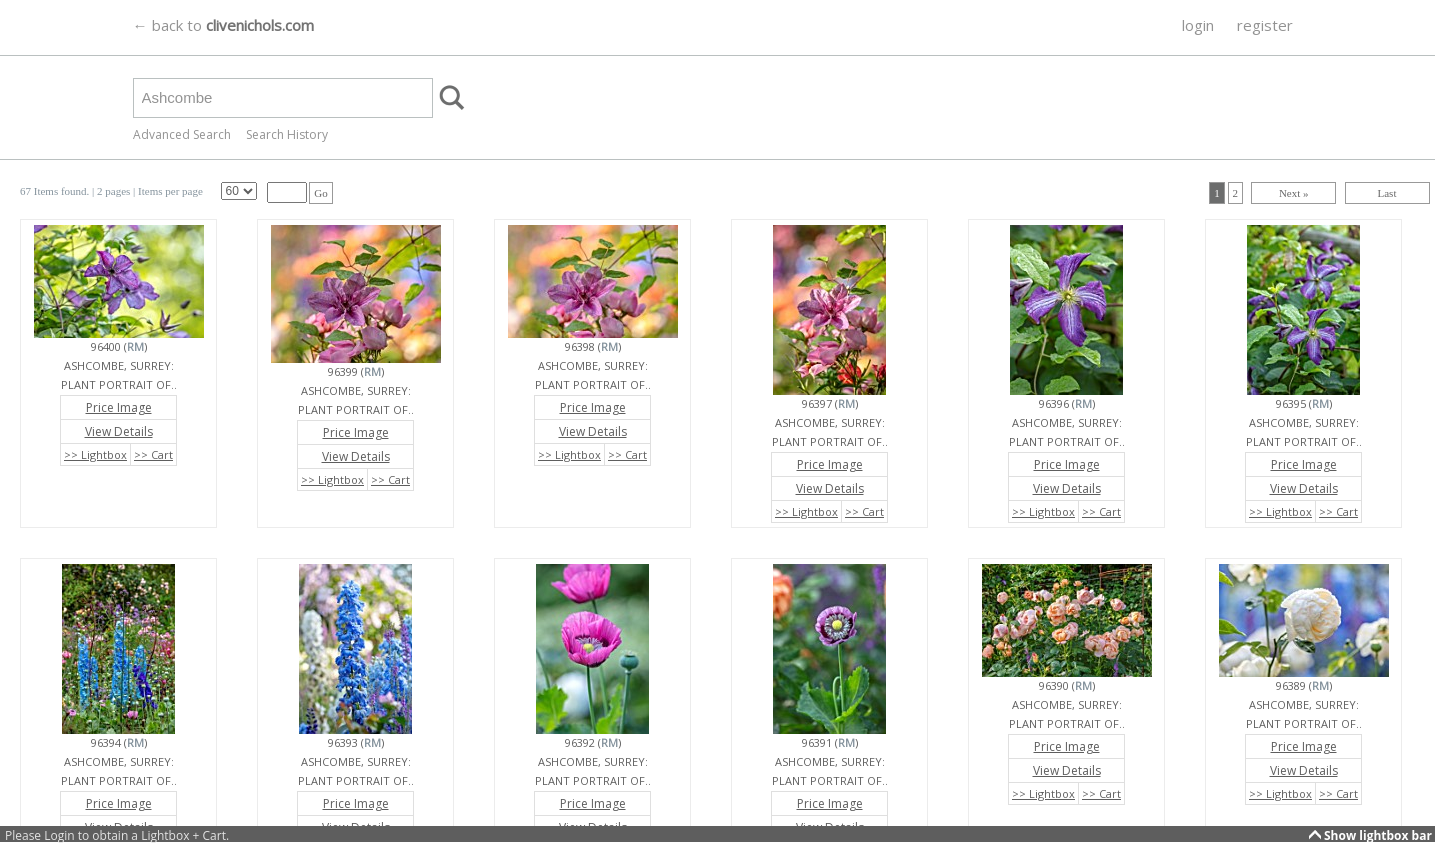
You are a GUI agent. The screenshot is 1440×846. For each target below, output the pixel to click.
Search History (287, 134)
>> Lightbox (95, 454)
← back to (223, 25)
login (1198, 25)
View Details (119, 431)
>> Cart (153, 454)
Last (1387, 193)
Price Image (119, 407)
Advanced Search (182, 134)
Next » (1294, 193)
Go (320, 193)
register (1265, 25)
